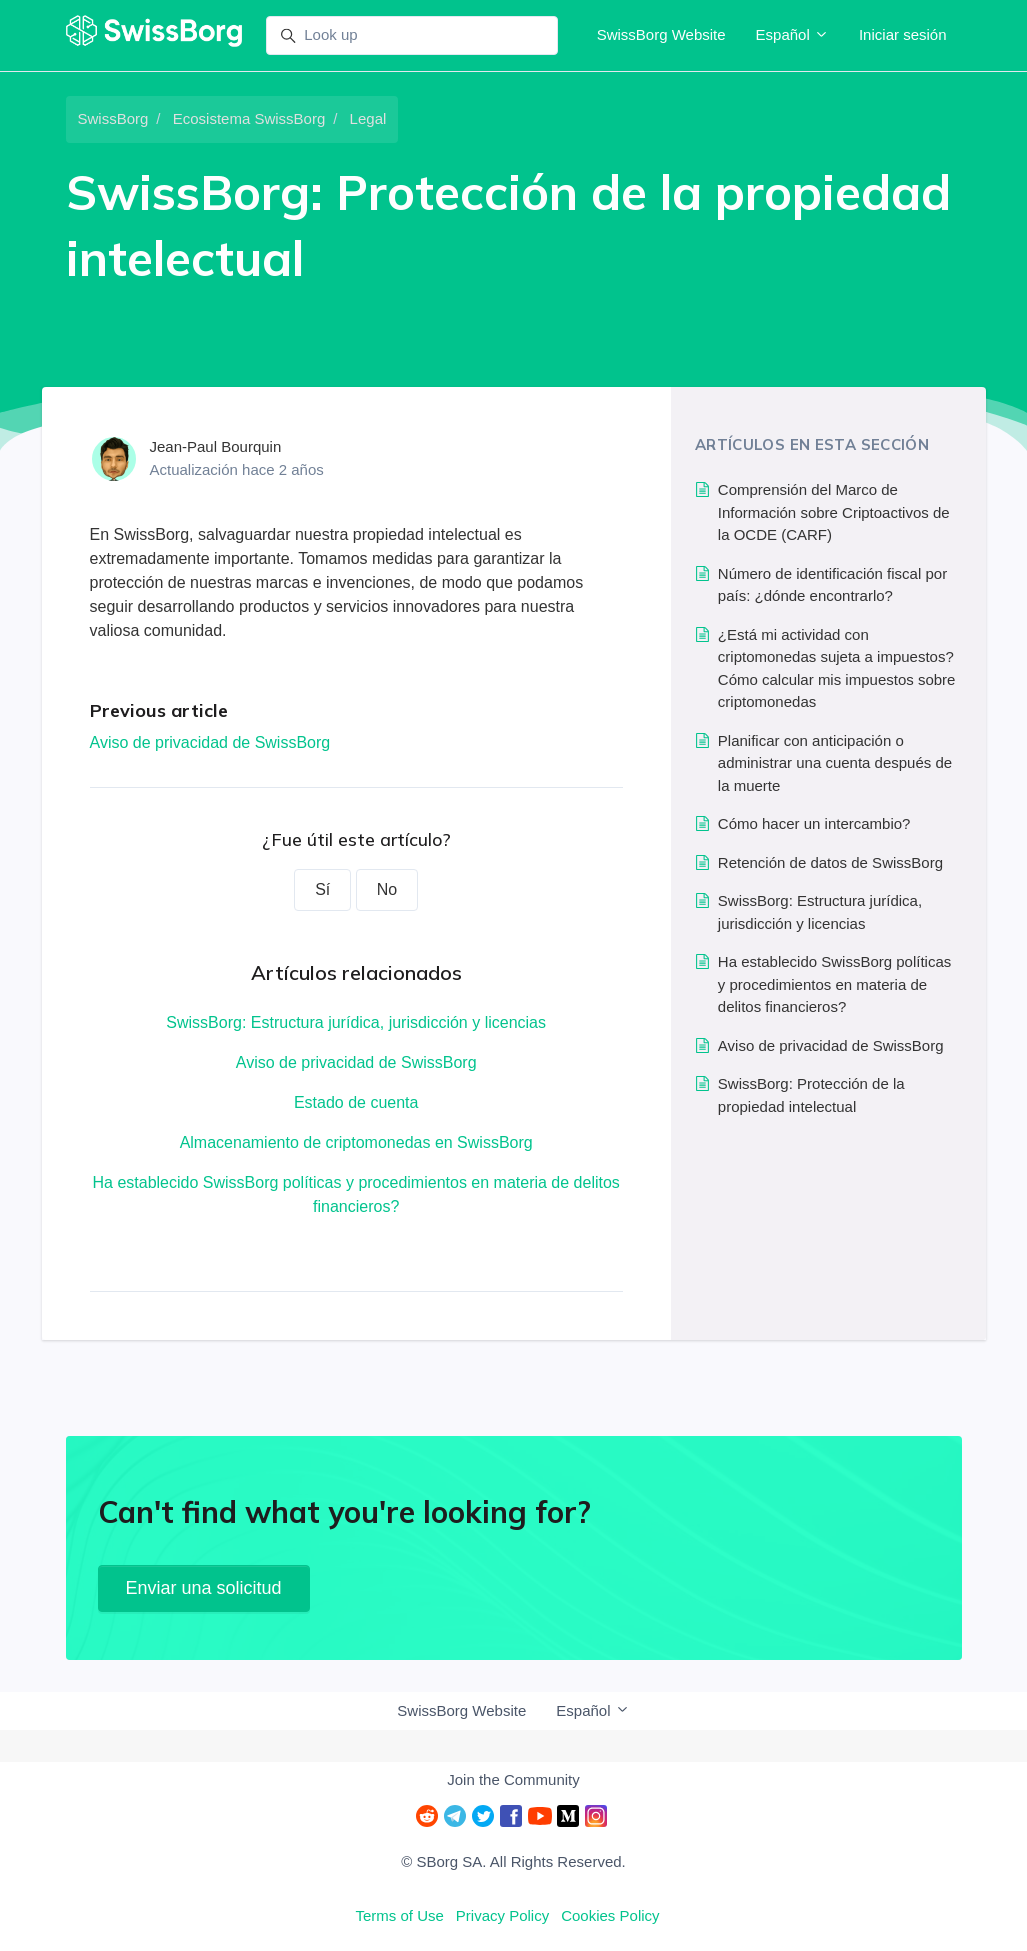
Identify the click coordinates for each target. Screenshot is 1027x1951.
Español (792, 34)
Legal (368, 118)
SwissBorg (113, 118)
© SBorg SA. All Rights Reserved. (513, 1861)
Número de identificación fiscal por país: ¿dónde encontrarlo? (832, 585)
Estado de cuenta (356, 1102)
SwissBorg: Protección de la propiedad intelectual (811, 1095)
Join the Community (513, 1779)
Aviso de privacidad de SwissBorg (210, 742)
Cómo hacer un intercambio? (814, 823)
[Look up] (412, 36)
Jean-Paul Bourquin (216, 446)
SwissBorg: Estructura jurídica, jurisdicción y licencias (356, 1022)
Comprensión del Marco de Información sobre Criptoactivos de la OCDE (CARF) (834, 512)
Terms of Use (399, 1915)
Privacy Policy (502, 1915)
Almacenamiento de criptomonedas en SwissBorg (356, 1142)
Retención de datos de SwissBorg (830, 862)
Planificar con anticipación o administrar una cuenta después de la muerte (835, 763)
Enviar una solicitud (204, 1588)
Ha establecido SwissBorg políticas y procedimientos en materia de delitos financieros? (355, 1194)
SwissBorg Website (661, 34)
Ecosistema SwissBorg (249, 118)
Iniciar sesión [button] (903, 34)
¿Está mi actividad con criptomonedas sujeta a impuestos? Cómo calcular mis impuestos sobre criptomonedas (837, 668)
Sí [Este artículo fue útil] (322, 889)
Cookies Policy (610, 1915)
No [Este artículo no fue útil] (387, 889)
